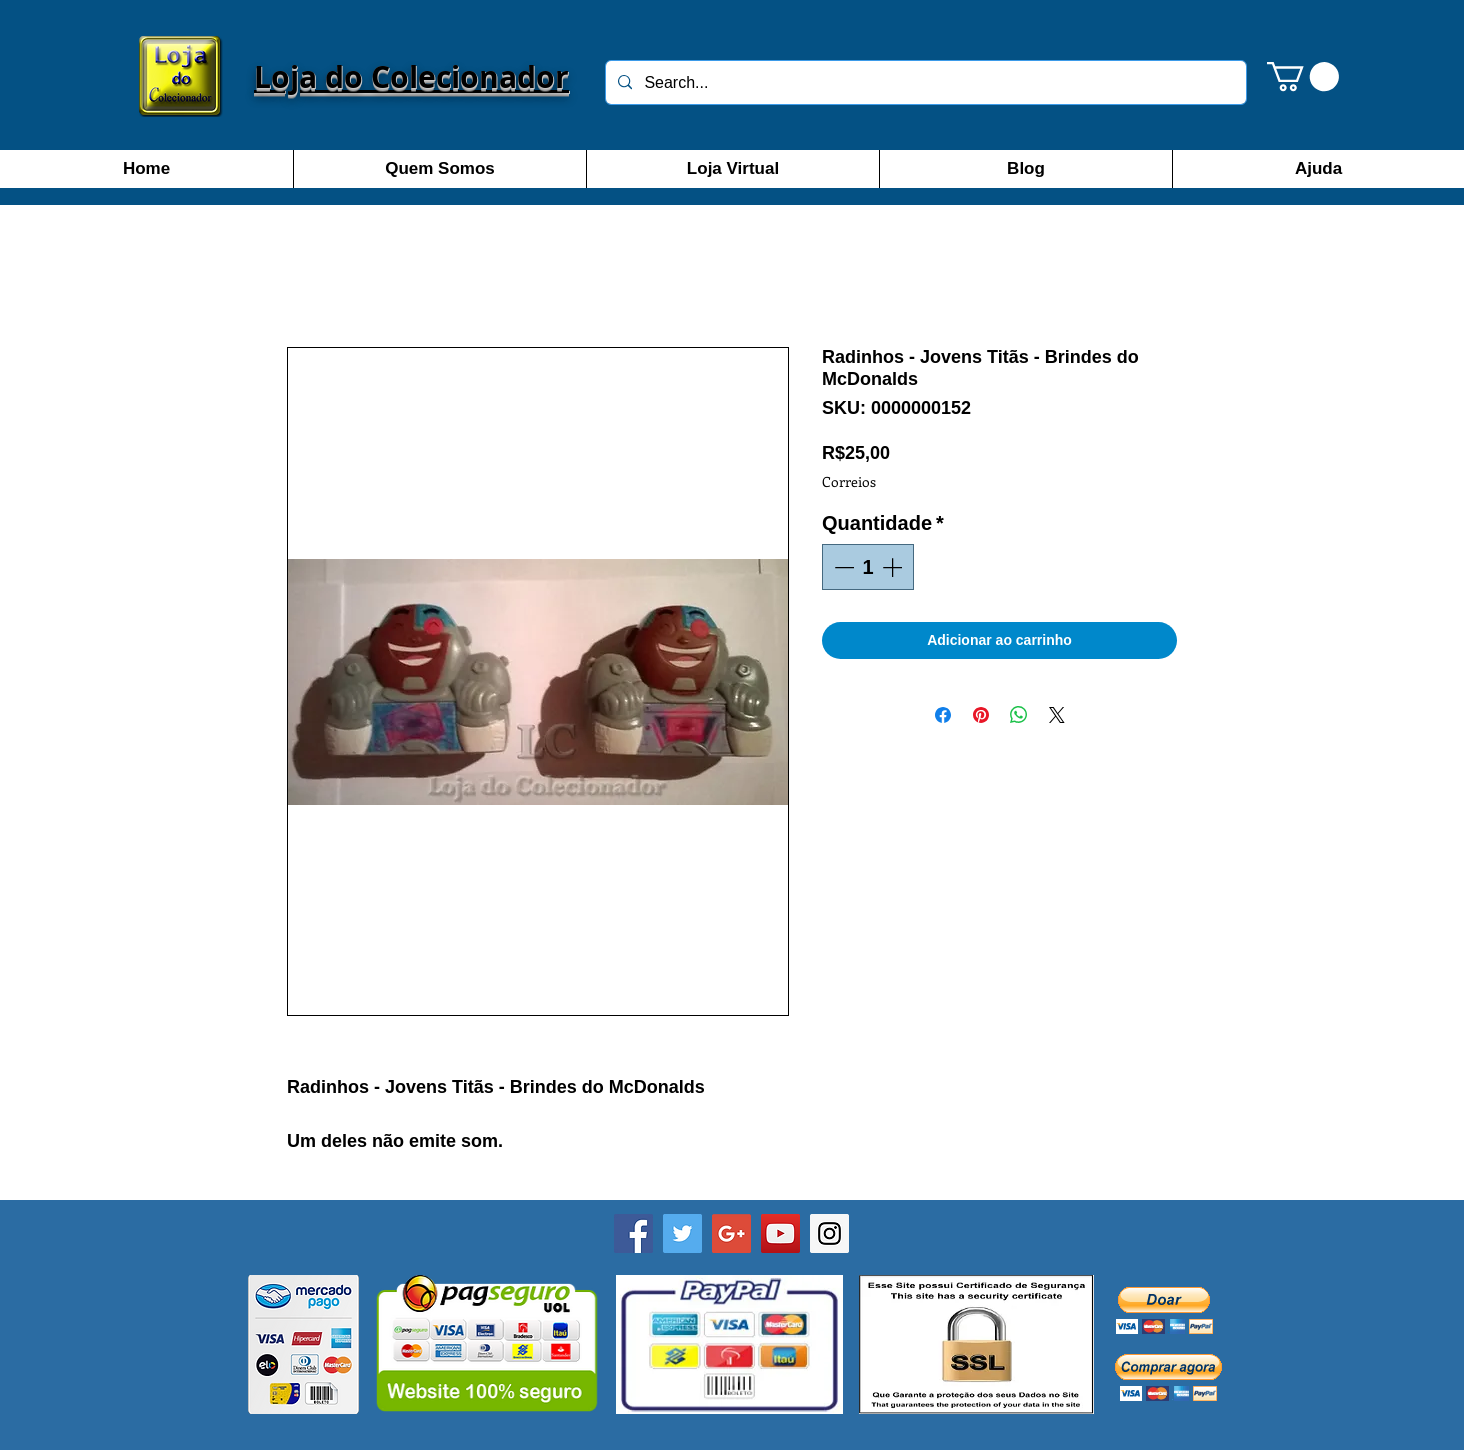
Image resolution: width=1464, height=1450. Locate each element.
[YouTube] (780, 1233)
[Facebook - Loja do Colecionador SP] (633, 1233)
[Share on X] (1057, 715)
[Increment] (894, 567)
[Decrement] (842, 567)
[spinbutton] (868, 567)
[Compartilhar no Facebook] (943, 715)
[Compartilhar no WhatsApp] (1019, 715)
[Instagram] (829, 1233)
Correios (849, 481)
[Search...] (924, 82)
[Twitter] (682, 1233)
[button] (1303, 76)
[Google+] (731, 1233)
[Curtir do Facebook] (731, 1432)
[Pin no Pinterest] (981, 715)
